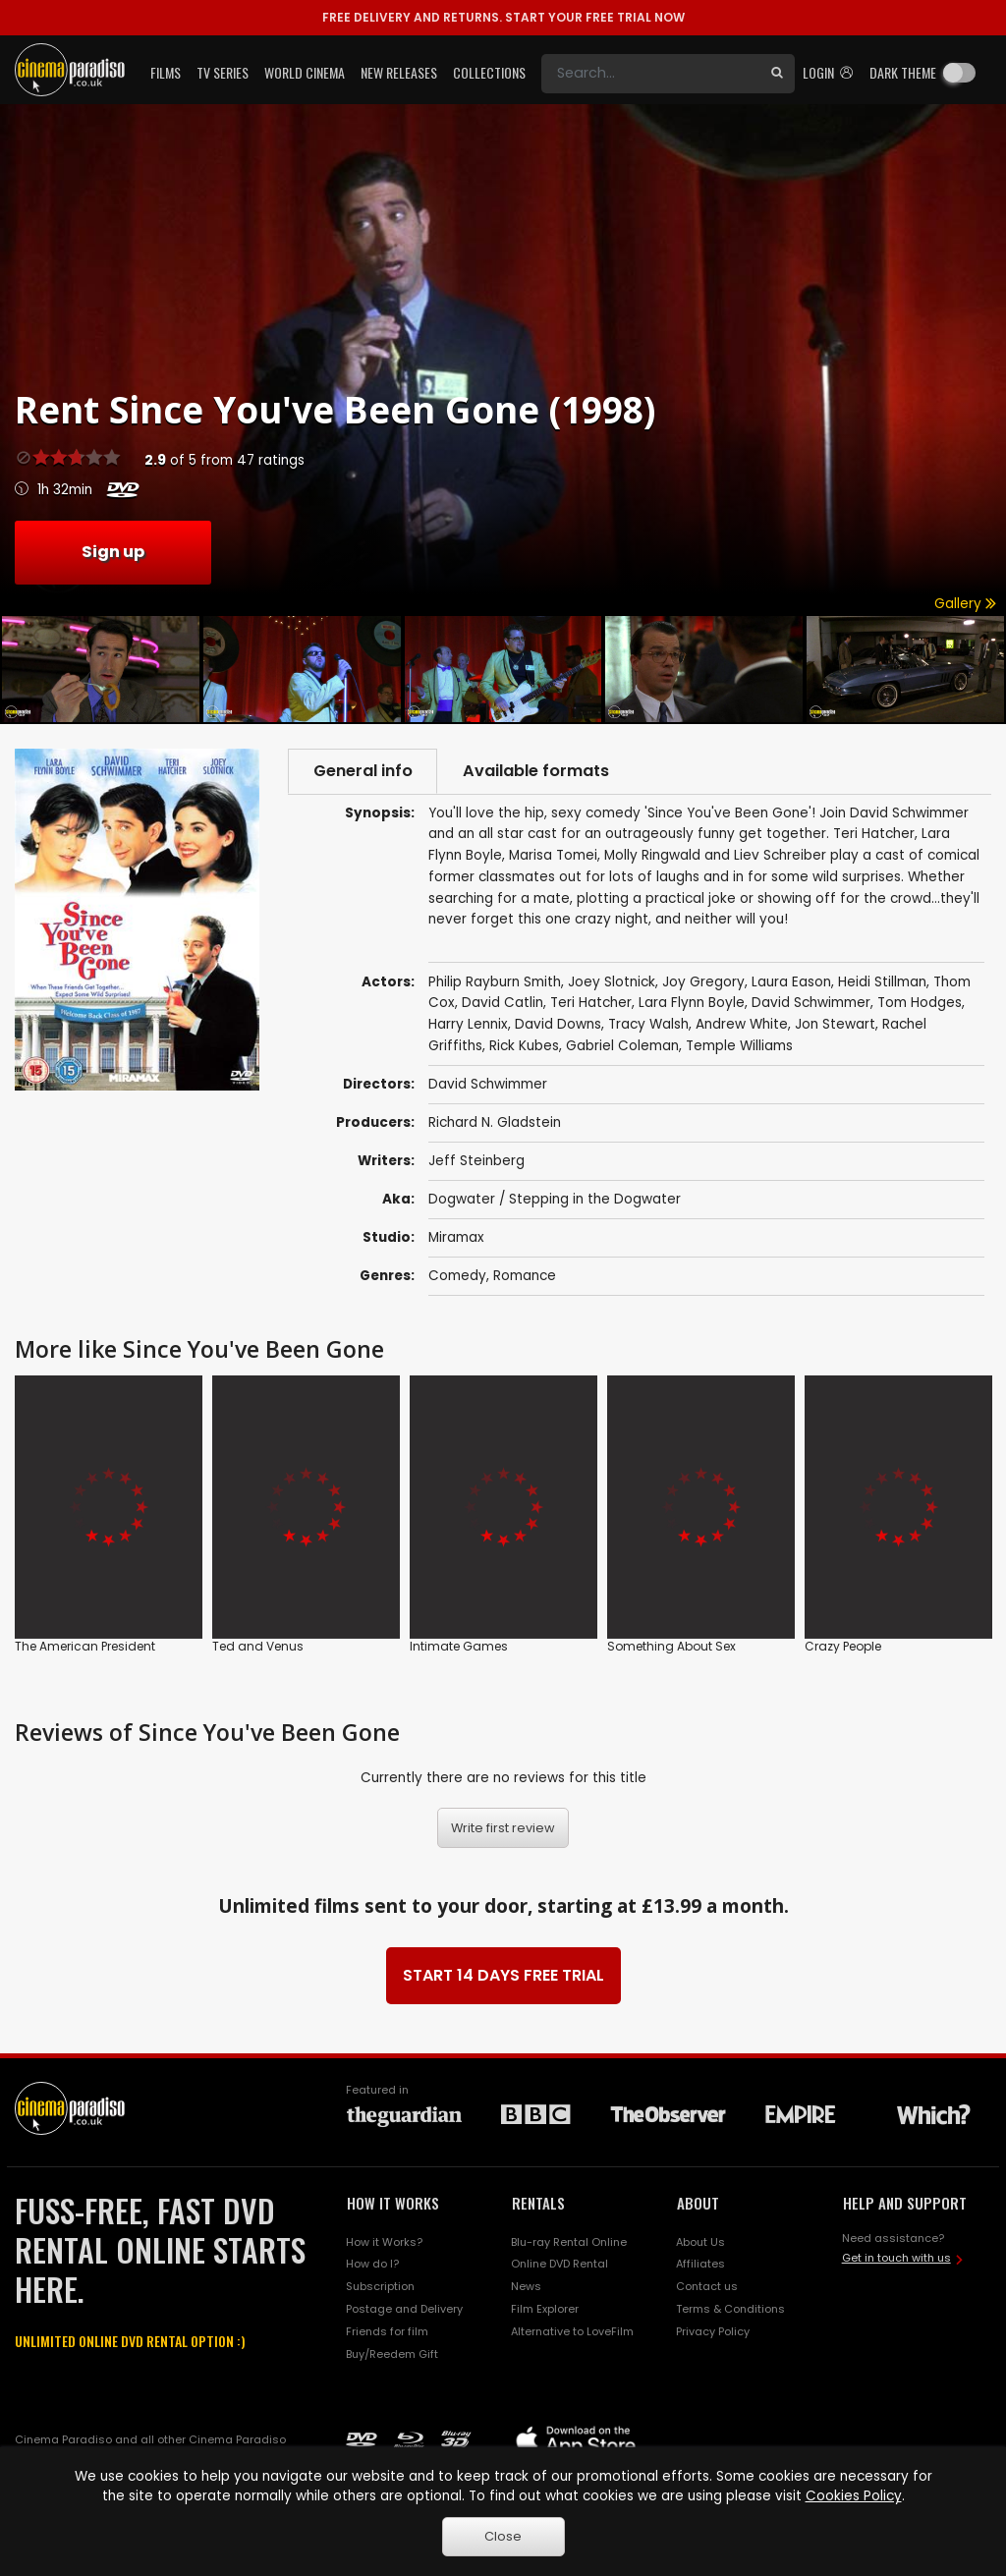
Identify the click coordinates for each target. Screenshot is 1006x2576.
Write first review (503, 1828)
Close (503, 2536)
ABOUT (698, 2202)
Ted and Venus (258, 1645)
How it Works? (384, 2242)
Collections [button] (489, 72)
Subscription (380, 2287)
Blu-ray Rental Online (569, 2242)
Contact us (707, 2287)
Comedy (457, 1276)
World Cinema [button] (304, 72)
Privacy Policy (713, 2331)
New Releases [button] (399, 72)
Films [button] (165, 72)
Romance (524, 1276)
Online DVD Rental (559, 2264)
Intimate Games (459, 1645)
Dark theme (902, 72)
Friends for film (387, 2331)
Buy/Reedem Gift (392, 2354)
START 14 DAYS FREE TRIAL (503, 1975)
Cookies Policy (854, 2496)
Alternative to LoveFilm (572, 2331)
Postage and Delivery (404, 2310)
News (526, 2287)
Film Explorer (545, 2310)
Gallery (965, 603)
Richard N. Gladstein (494, 1122)
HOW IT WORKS (393, 2202)
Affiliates (700, 2264)
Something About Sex (671, 1645)
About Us (700, 2242)
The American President (85, 1645)
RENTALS (538, 2202)
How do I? (372, 2264)
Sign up (113, 551)
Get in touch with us (896, 2258)
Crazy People (843, 1645)
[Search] (650, 73)
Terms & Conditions (730, 2310)
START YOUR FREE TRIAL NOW (503, 17)
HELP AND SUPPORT (905, 2202)
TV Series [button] (222, 72)
